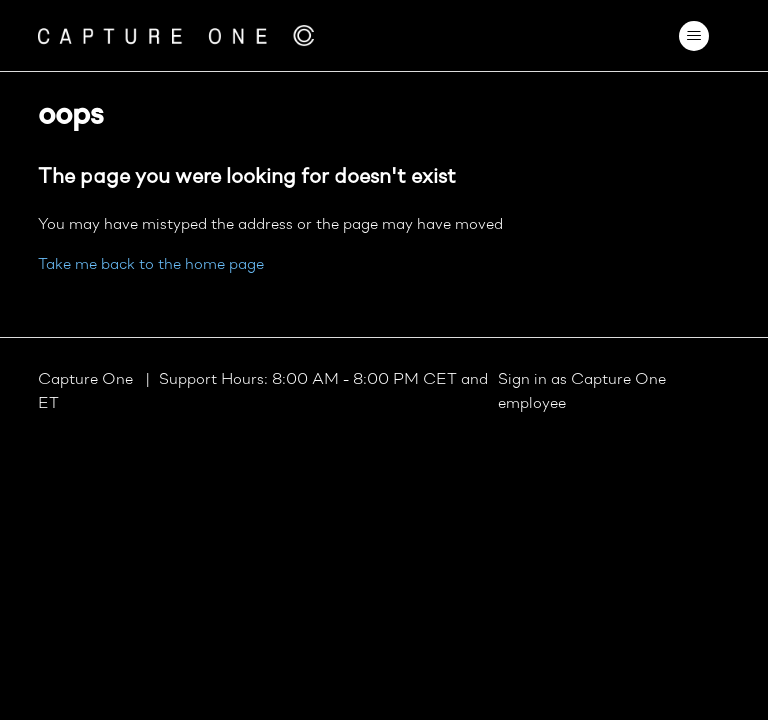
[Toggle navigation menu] (694, 36)
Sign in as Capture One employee (582, 392)
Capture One (87, 380)
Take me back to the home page (151, 265)
